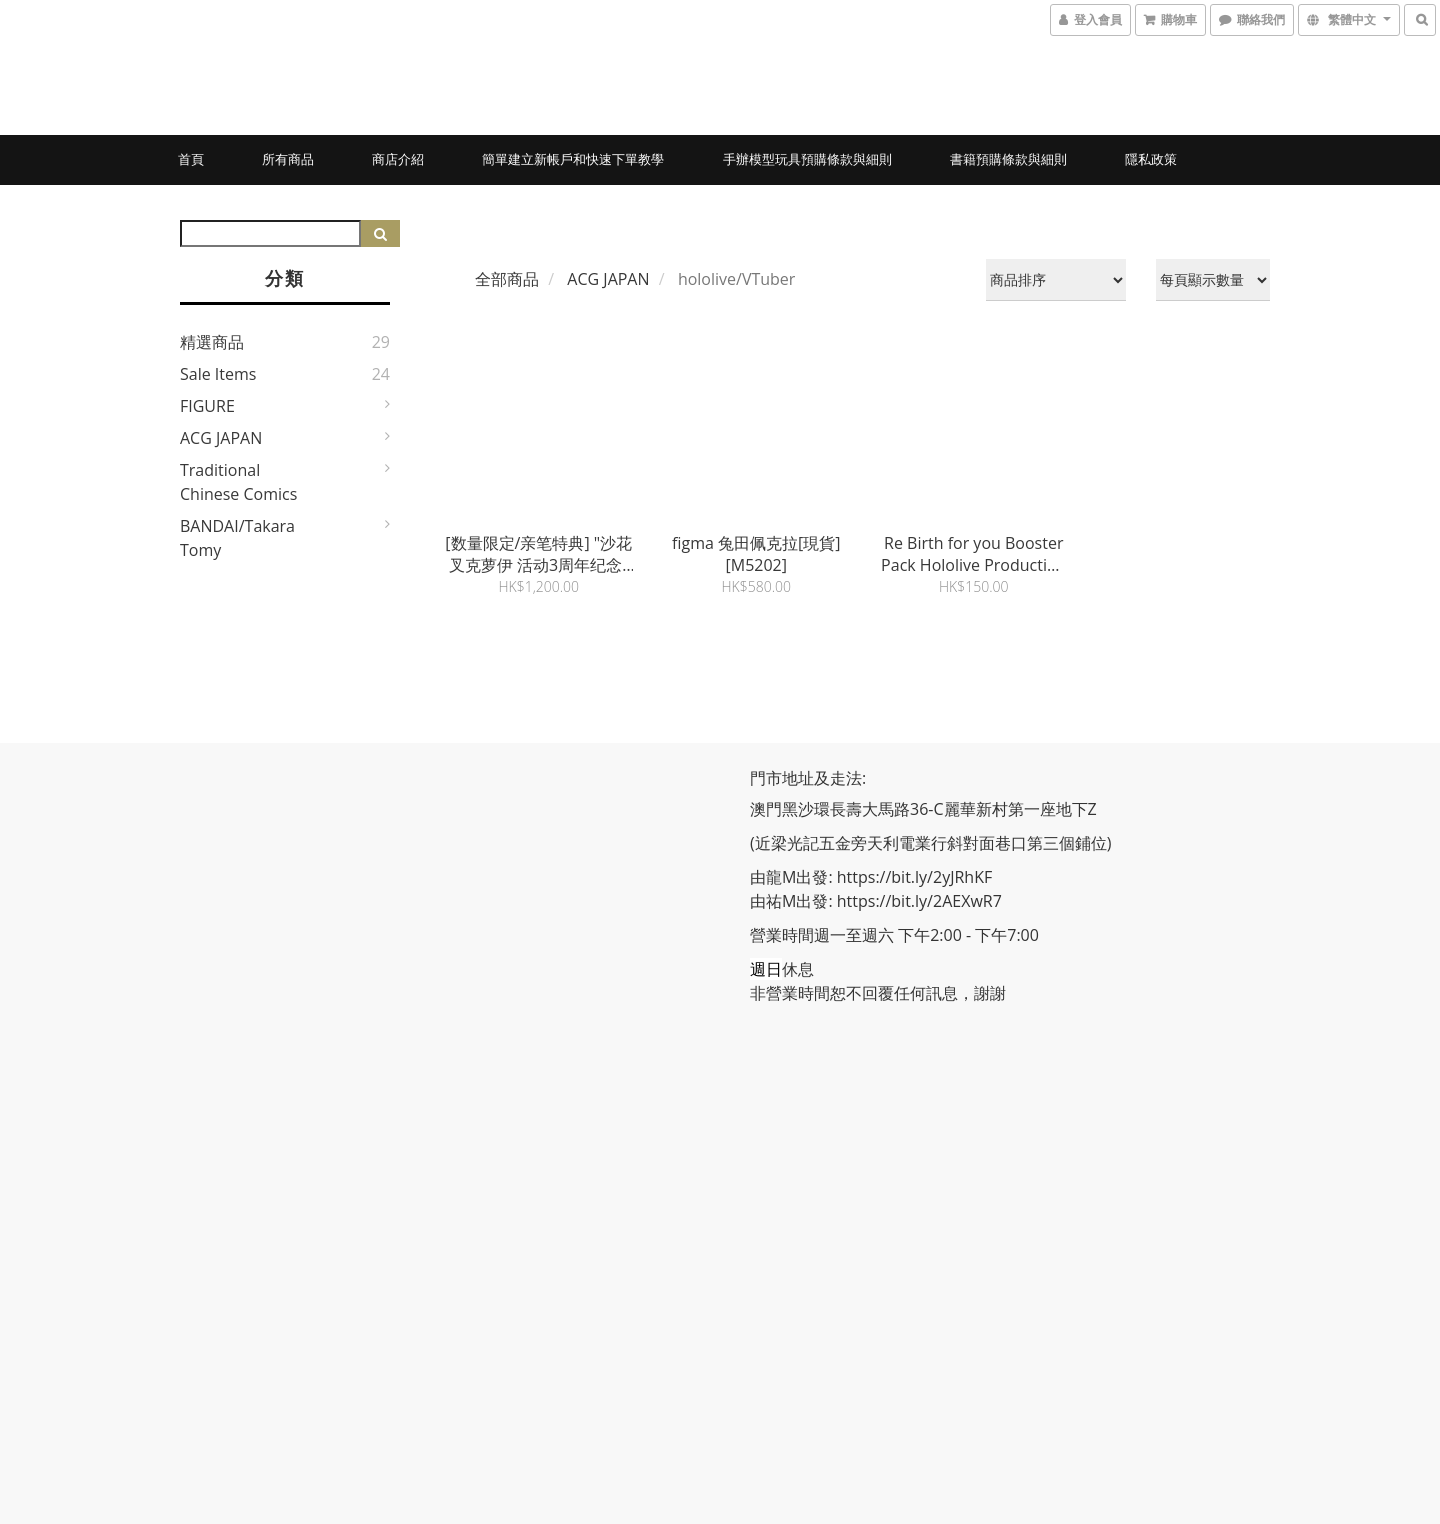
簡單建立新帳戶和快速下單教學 (573, 159)
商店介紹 (398, 159)
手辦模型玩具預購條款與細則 (807, 159)
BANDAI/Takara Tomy (237, 538)
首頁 (191, 159)
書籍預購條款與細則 (1008, 159)
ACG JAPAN (221, 438)
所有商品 (288, 159)
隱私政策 (1151, 159)
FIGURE (207, 406)
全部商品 (507, 279)
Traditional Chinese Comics (238, 482)
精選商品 (212, 342)
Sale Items (218, 374)
